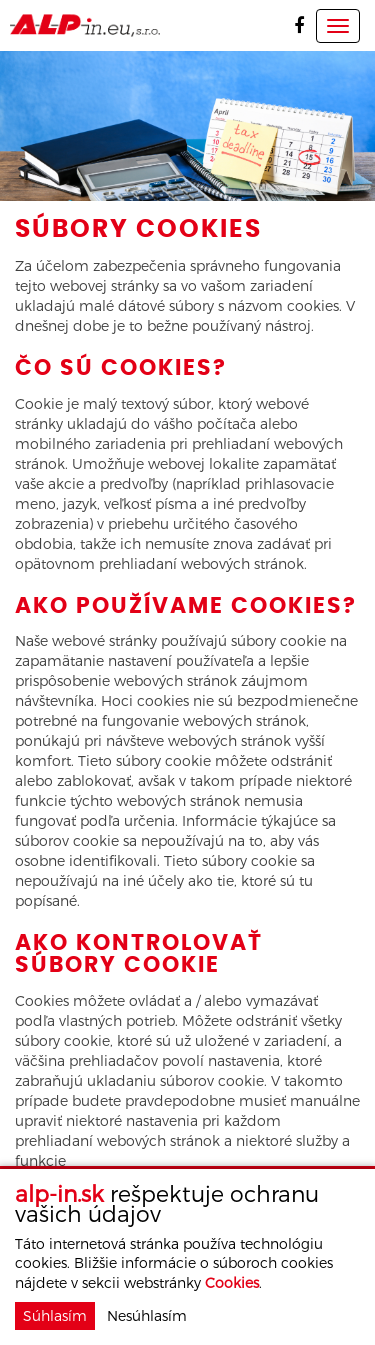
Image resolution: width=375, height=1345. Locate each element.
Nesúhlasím (147, 1315)
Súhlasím (55, 1315)
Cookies (232, 1282)
